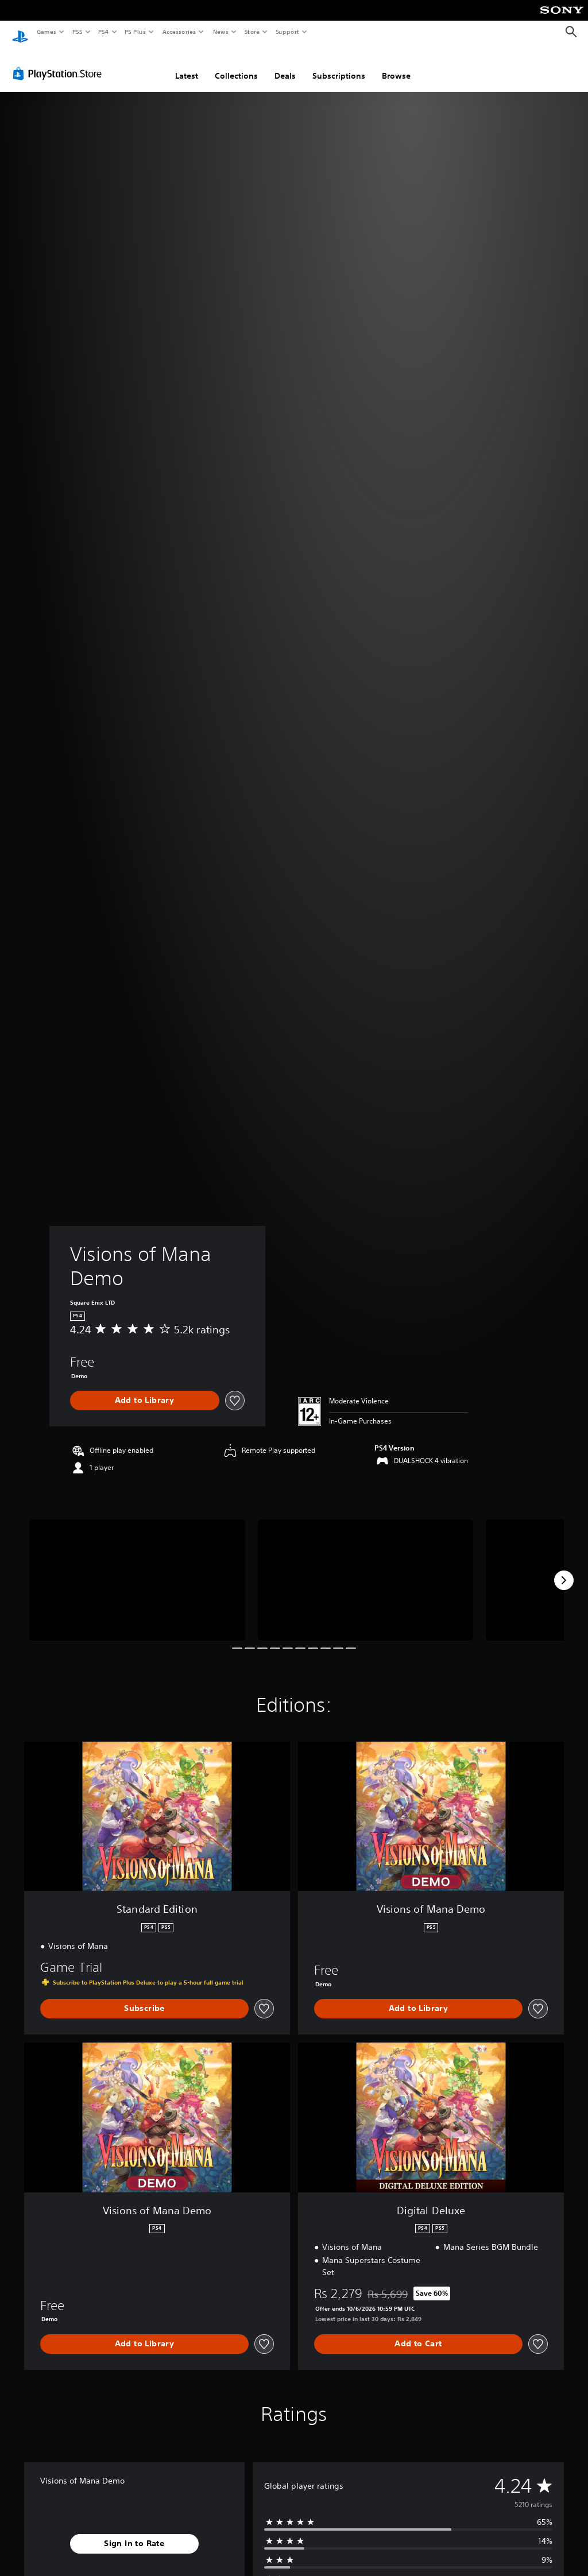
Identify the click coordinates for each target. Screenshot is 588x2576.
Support (287, 32)
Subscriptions (338, 65)
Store (252, 32)
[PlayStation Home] (20, 32)
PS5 (77, 32)
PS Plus (135, 32)
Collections (236, 65)
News (221, 32)
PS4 (103, 32)
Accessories (178, 32)
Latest (186, 65)
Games (46, 32)
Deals (285, 65)
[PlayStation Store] (59, 62)
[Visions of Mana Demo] (137, 1569)
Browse (396, 65)
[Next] (564, 1569)
